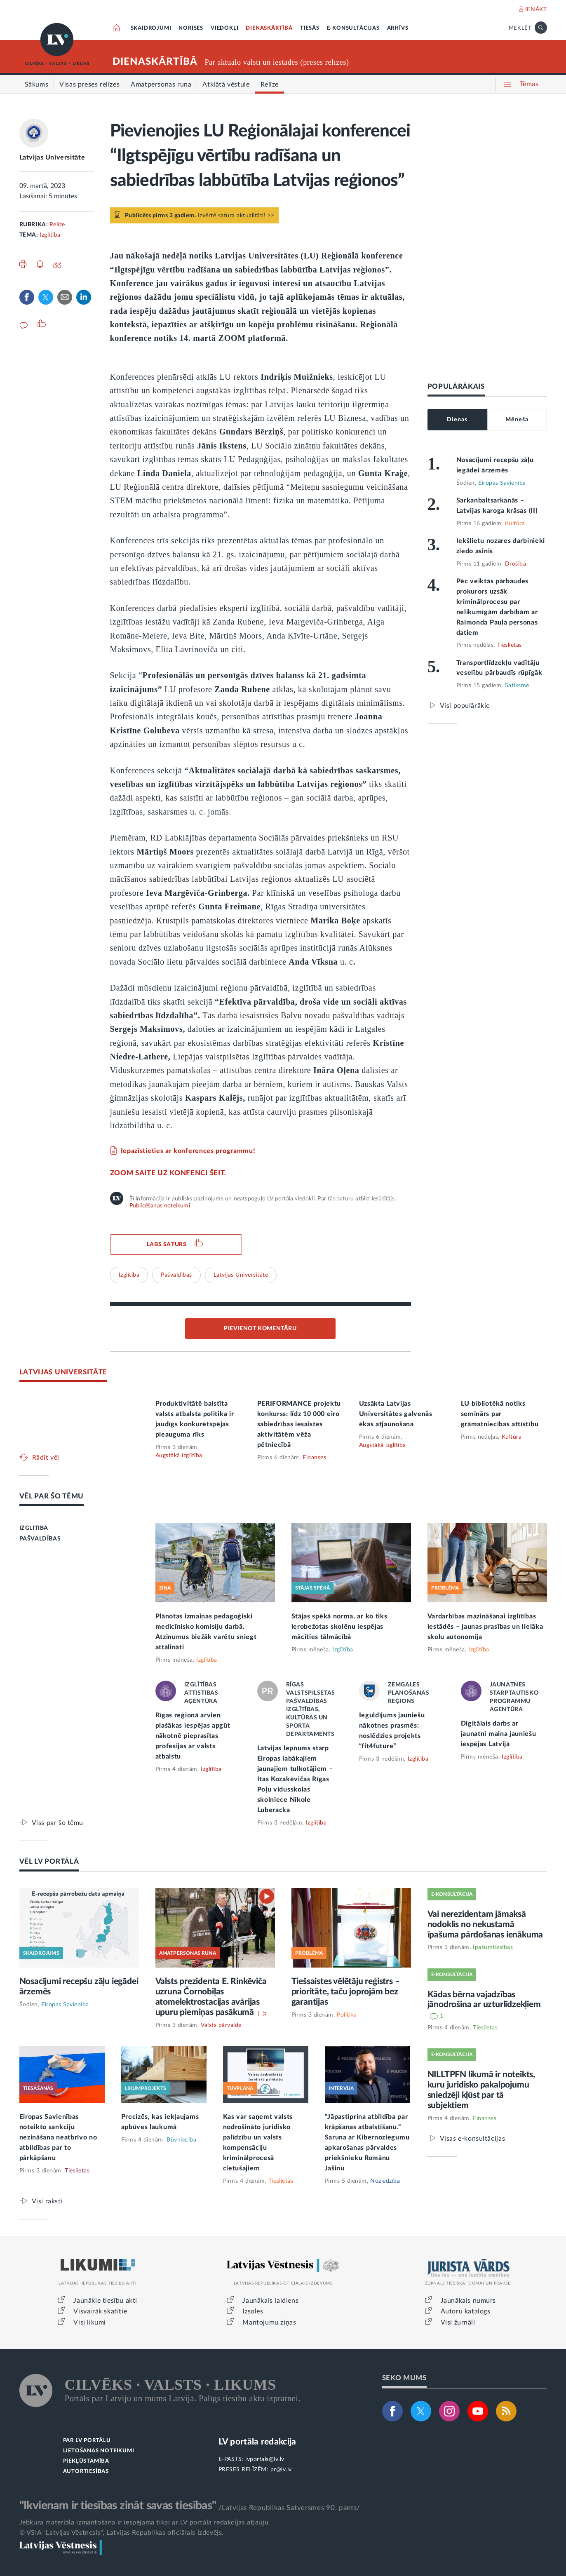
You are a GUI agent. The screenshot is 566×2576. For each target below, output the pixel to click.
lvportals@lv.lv (264, 2459)
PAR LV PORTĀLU (87, 2440)
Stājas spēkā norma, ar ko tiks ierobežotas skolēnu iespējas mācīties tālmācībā (339, 1626)
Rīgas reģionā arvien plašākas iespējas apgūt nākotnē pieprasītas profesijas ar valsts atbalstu (192, 1736)
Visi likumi (89, 2322)
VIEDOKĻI (224, 28)
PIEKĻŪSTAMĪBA (86, 2461)
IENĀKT (536, 9)
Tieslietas (509, 645)
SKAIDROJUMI (151, 28)
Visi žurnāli (458, 2322)
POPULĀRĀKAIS (456, 386)
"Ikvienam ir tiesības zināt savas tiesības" (117, 2505)
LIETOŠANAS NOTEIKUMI (98, 2451)
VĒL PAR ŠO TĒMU (51, 1496)
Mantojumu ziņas (269, 2322)
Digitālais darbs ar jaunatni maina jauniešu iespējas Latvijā (498, 1733)
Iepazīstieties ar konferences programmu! (188, 1151)
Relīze (57, 225)
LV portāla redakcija (257, 2441)
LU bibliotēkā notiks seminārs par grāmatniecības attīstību (500, 1414)
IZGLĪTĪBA (33, 1528)
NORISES (190, 28)
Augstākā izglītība (178, 1455)
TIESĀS (309, 28)
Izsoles (252, 2311)
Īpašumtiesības (493, 1947)
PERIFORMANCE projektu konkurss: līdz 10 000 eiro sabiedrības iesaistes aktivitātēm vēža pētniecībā (299, 1424)
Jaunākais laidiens (270, 2300)
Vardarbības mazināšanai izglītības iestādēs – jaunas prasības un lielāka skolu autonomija (485, 1626)
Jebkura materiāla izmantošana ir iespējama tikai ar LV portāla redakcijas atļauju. (144, 2522)
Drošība (515, 564)
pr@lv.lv (281, 2470)
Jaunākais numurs (468, 2300)
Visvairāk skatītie (100, 2311)
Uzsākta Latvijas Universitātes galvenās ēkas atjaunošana (395, 1414)
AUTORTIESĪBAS (86, 2471)
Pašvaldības (176, 1275)
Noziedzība (385, 2181)
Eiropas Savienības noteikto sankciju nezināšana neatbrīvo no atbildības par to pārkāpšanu (58, 2137)
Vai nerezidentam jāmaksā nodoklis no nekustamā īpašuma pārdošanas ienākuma (485, 1924)
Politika (347, 2015)
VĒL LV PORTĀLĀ (49, 1861)
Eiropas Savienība (502, 483)
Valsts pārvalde (221, 2025)
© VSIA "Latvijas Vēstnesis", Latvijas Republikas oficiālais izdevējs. (121, 2532)
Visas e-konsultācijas (472, 2138)
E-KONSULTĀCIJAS (353, 28)
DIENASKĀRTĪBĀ (269, 28)
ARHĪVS (398, 28)
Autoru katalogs (466, 2311)
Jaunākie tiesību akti (105, 2300)
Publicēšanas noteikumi (159, 1206)
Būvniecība (181, 2140)
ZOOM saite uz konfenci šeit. (168, 1172)
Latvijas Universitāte (52, 157)
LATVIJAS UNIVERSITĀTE (63, 1372)
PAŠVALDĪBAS (40, 1539)
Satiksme (517, 685)
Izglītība (50, 235)
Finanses (314, 1458)
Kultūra (515, 523)
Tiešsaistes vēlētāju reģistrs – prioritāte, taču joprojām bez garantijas (345, 1991)
